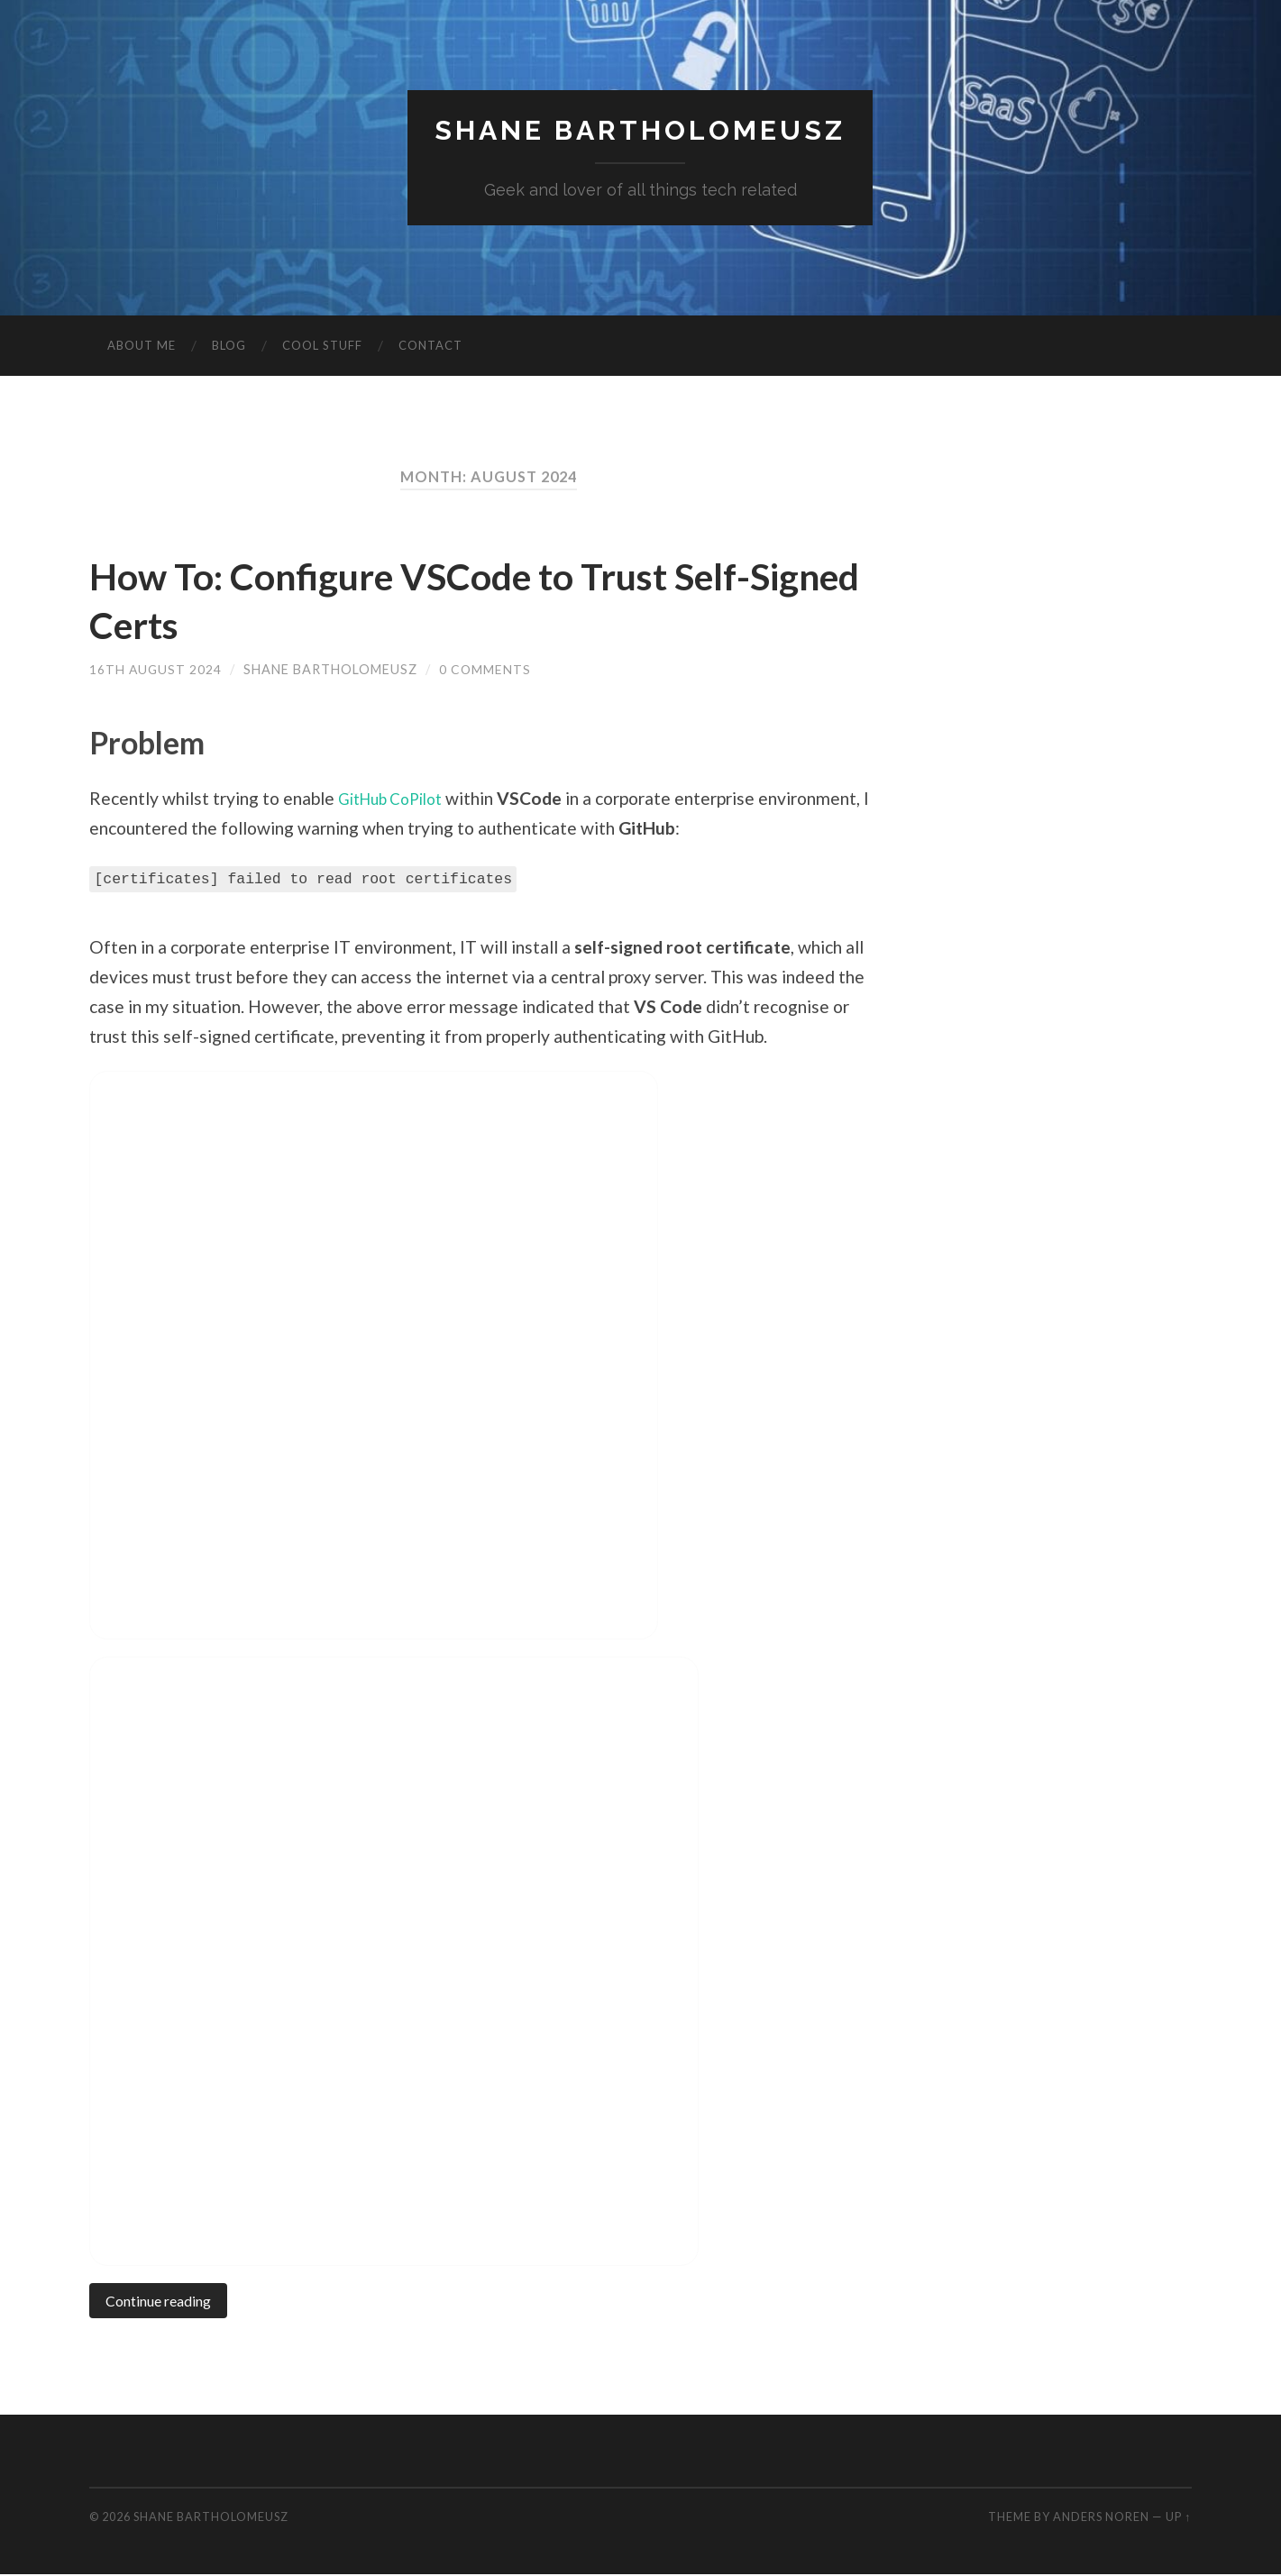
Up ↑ (1178, 2518)
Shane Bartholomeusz (640, 131)
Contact (430, 347)
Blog (229, 347)
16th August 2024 (156, 670)
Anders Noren (1101, 2518)
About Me (141, 347)
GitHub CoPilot (397, 799)
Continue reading (162, 2303)
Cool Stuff (322, 347)
